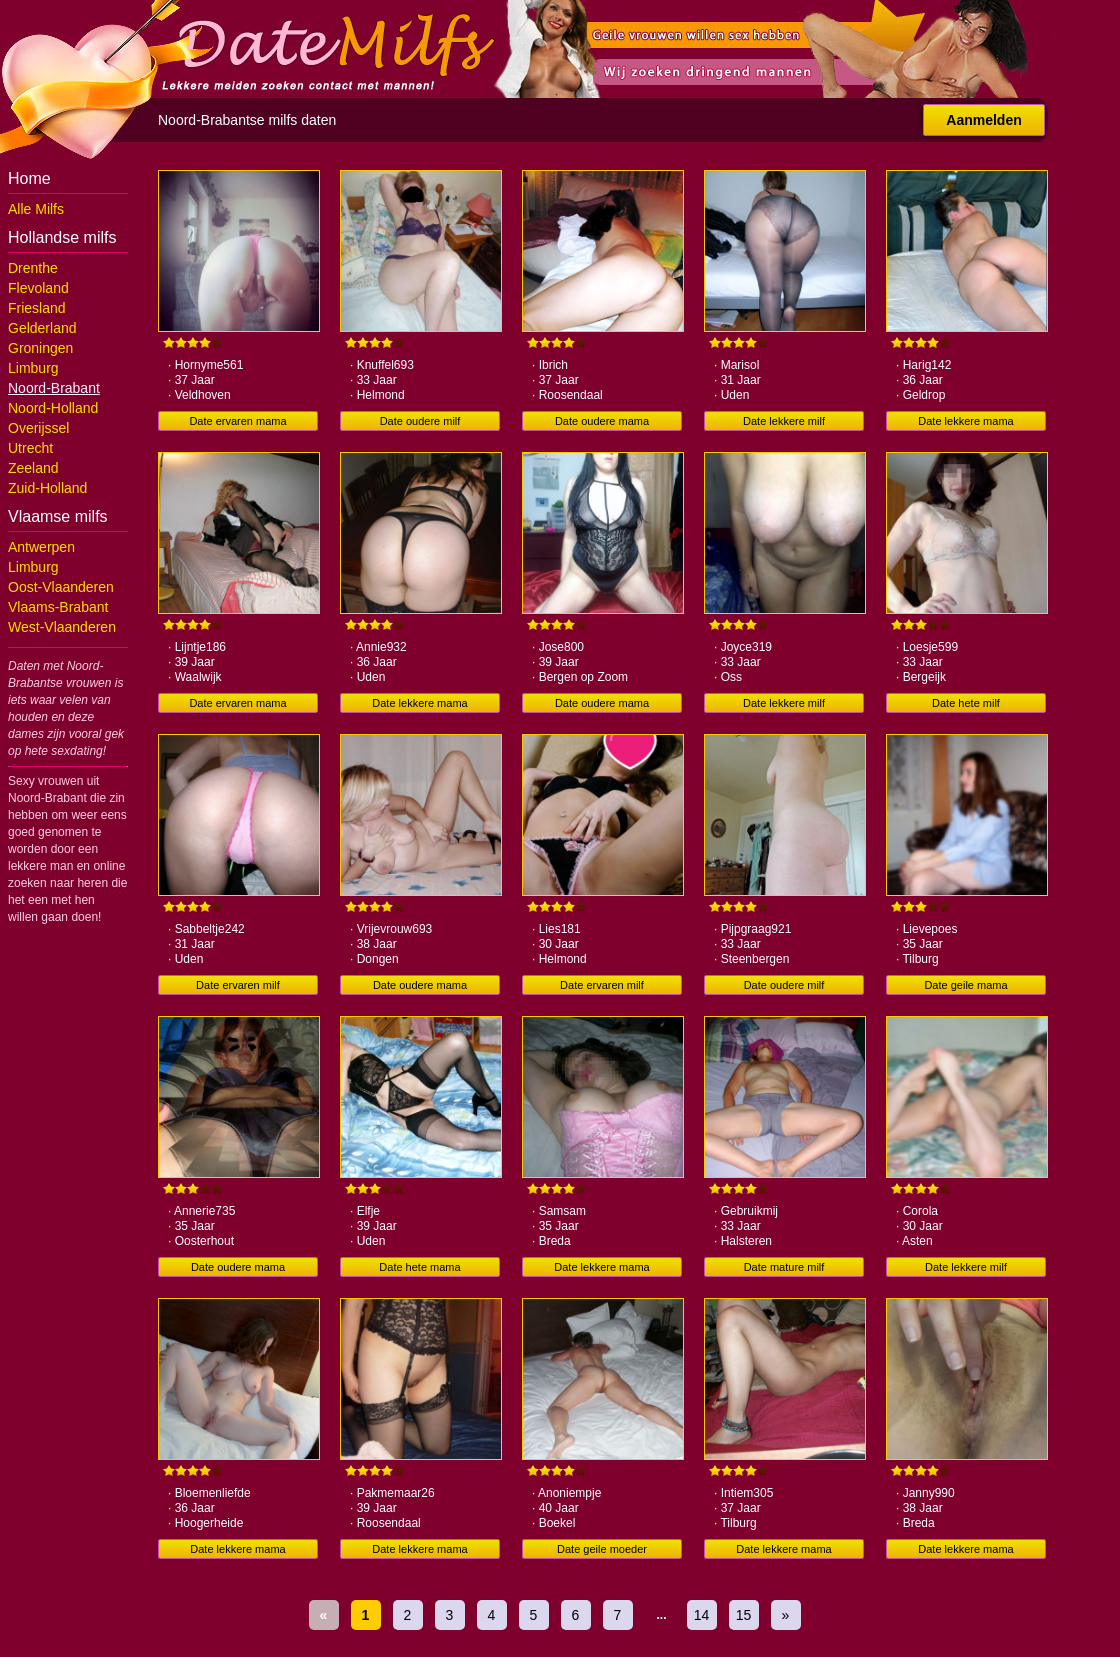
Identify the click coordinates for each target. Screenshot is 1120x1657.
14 (702, 1615)
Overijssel (38, 428)
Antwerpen (41, 547)
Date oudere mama (602, 421)
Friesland (37, 308)
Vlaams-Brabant (58, 607)
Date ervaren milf (238, 985)
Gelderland (42, 328)
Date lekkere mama (965, 421)
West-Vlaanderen (62, 627)
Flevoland (38, 288)
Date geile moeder (602, 1549)
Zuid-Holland (47, 488)
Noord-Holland (53, 408)
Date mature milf (784, 1267)
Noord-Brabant (54, 388)
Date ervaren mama (237, 421)
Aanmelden (983, 120)
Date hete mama (419, 1267)
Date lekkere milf (784, 421)
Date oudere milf (420, 421)
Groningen (40, 348)
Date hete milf (966, 703)
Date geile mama (965, 985)
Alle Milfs (36, 209)
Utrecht (30, 448)
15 (744, 1615)
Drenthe (33, 268)
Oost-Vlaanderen (61, 587)
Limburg (33, 368)
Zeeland (33, 468)
